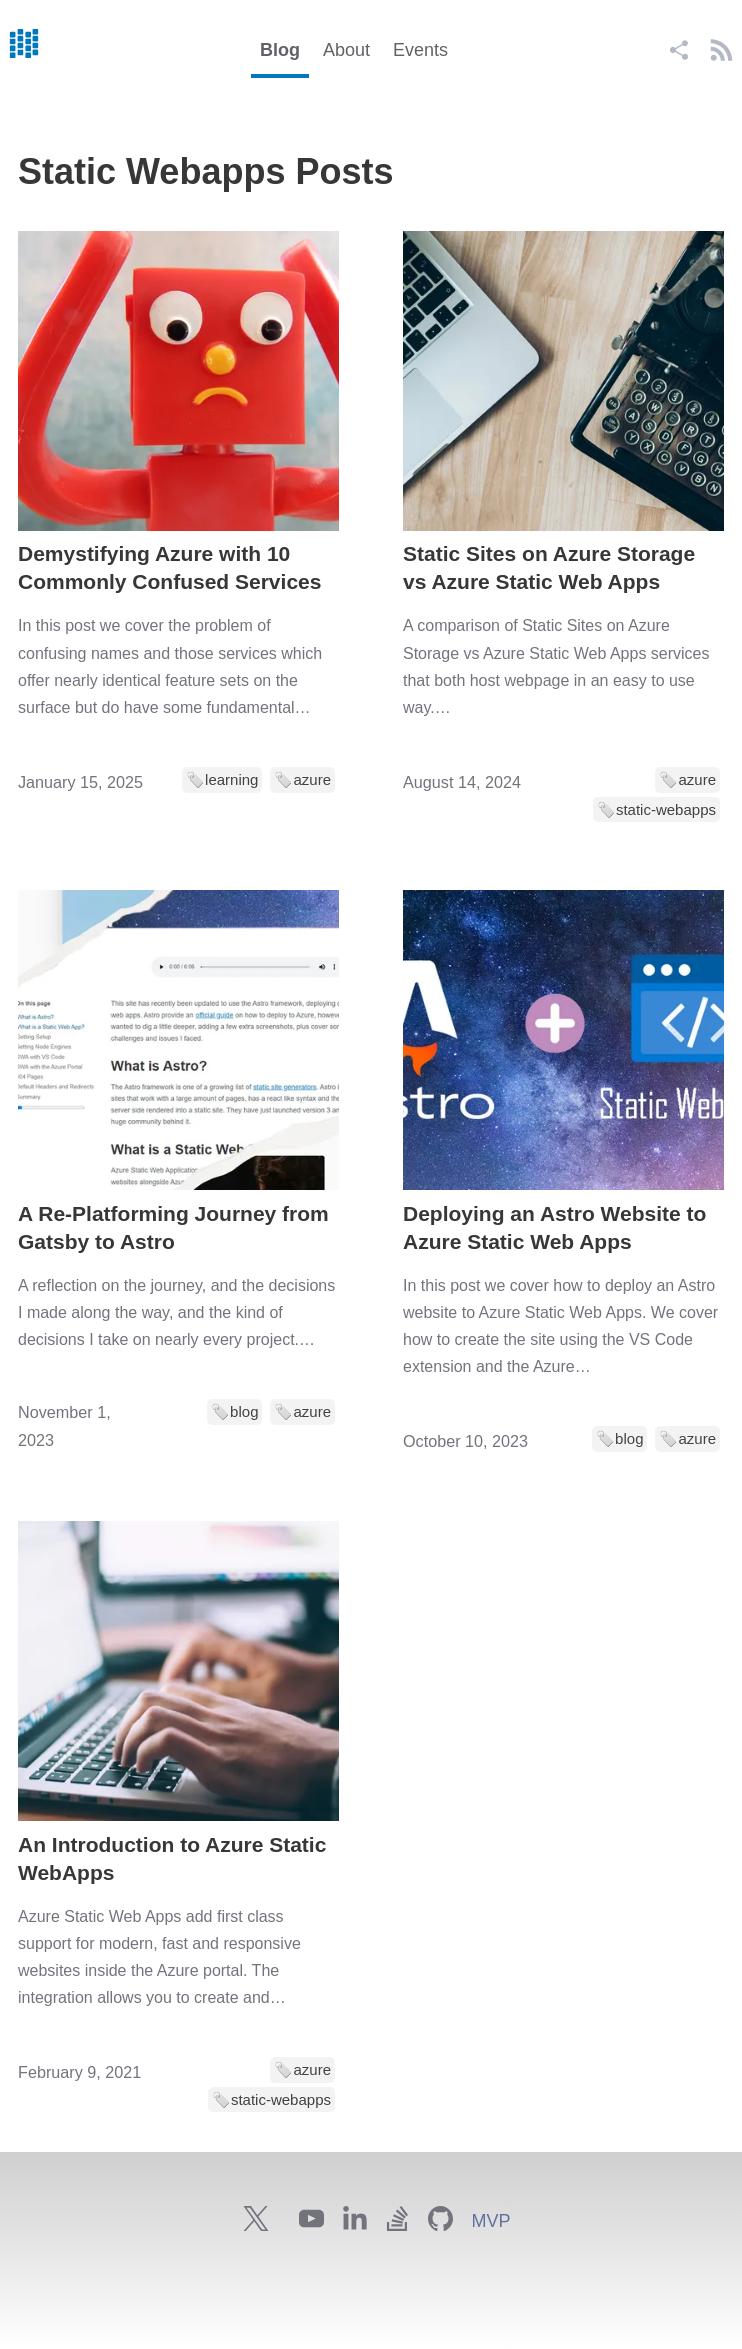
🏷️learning (222, 779)
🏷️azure (302, 779)
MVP (490, 2221)
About (346, 50)
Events (420, 50)
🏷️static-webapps (656, 809)
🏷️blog (234, 1411)
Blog (280, 50)
